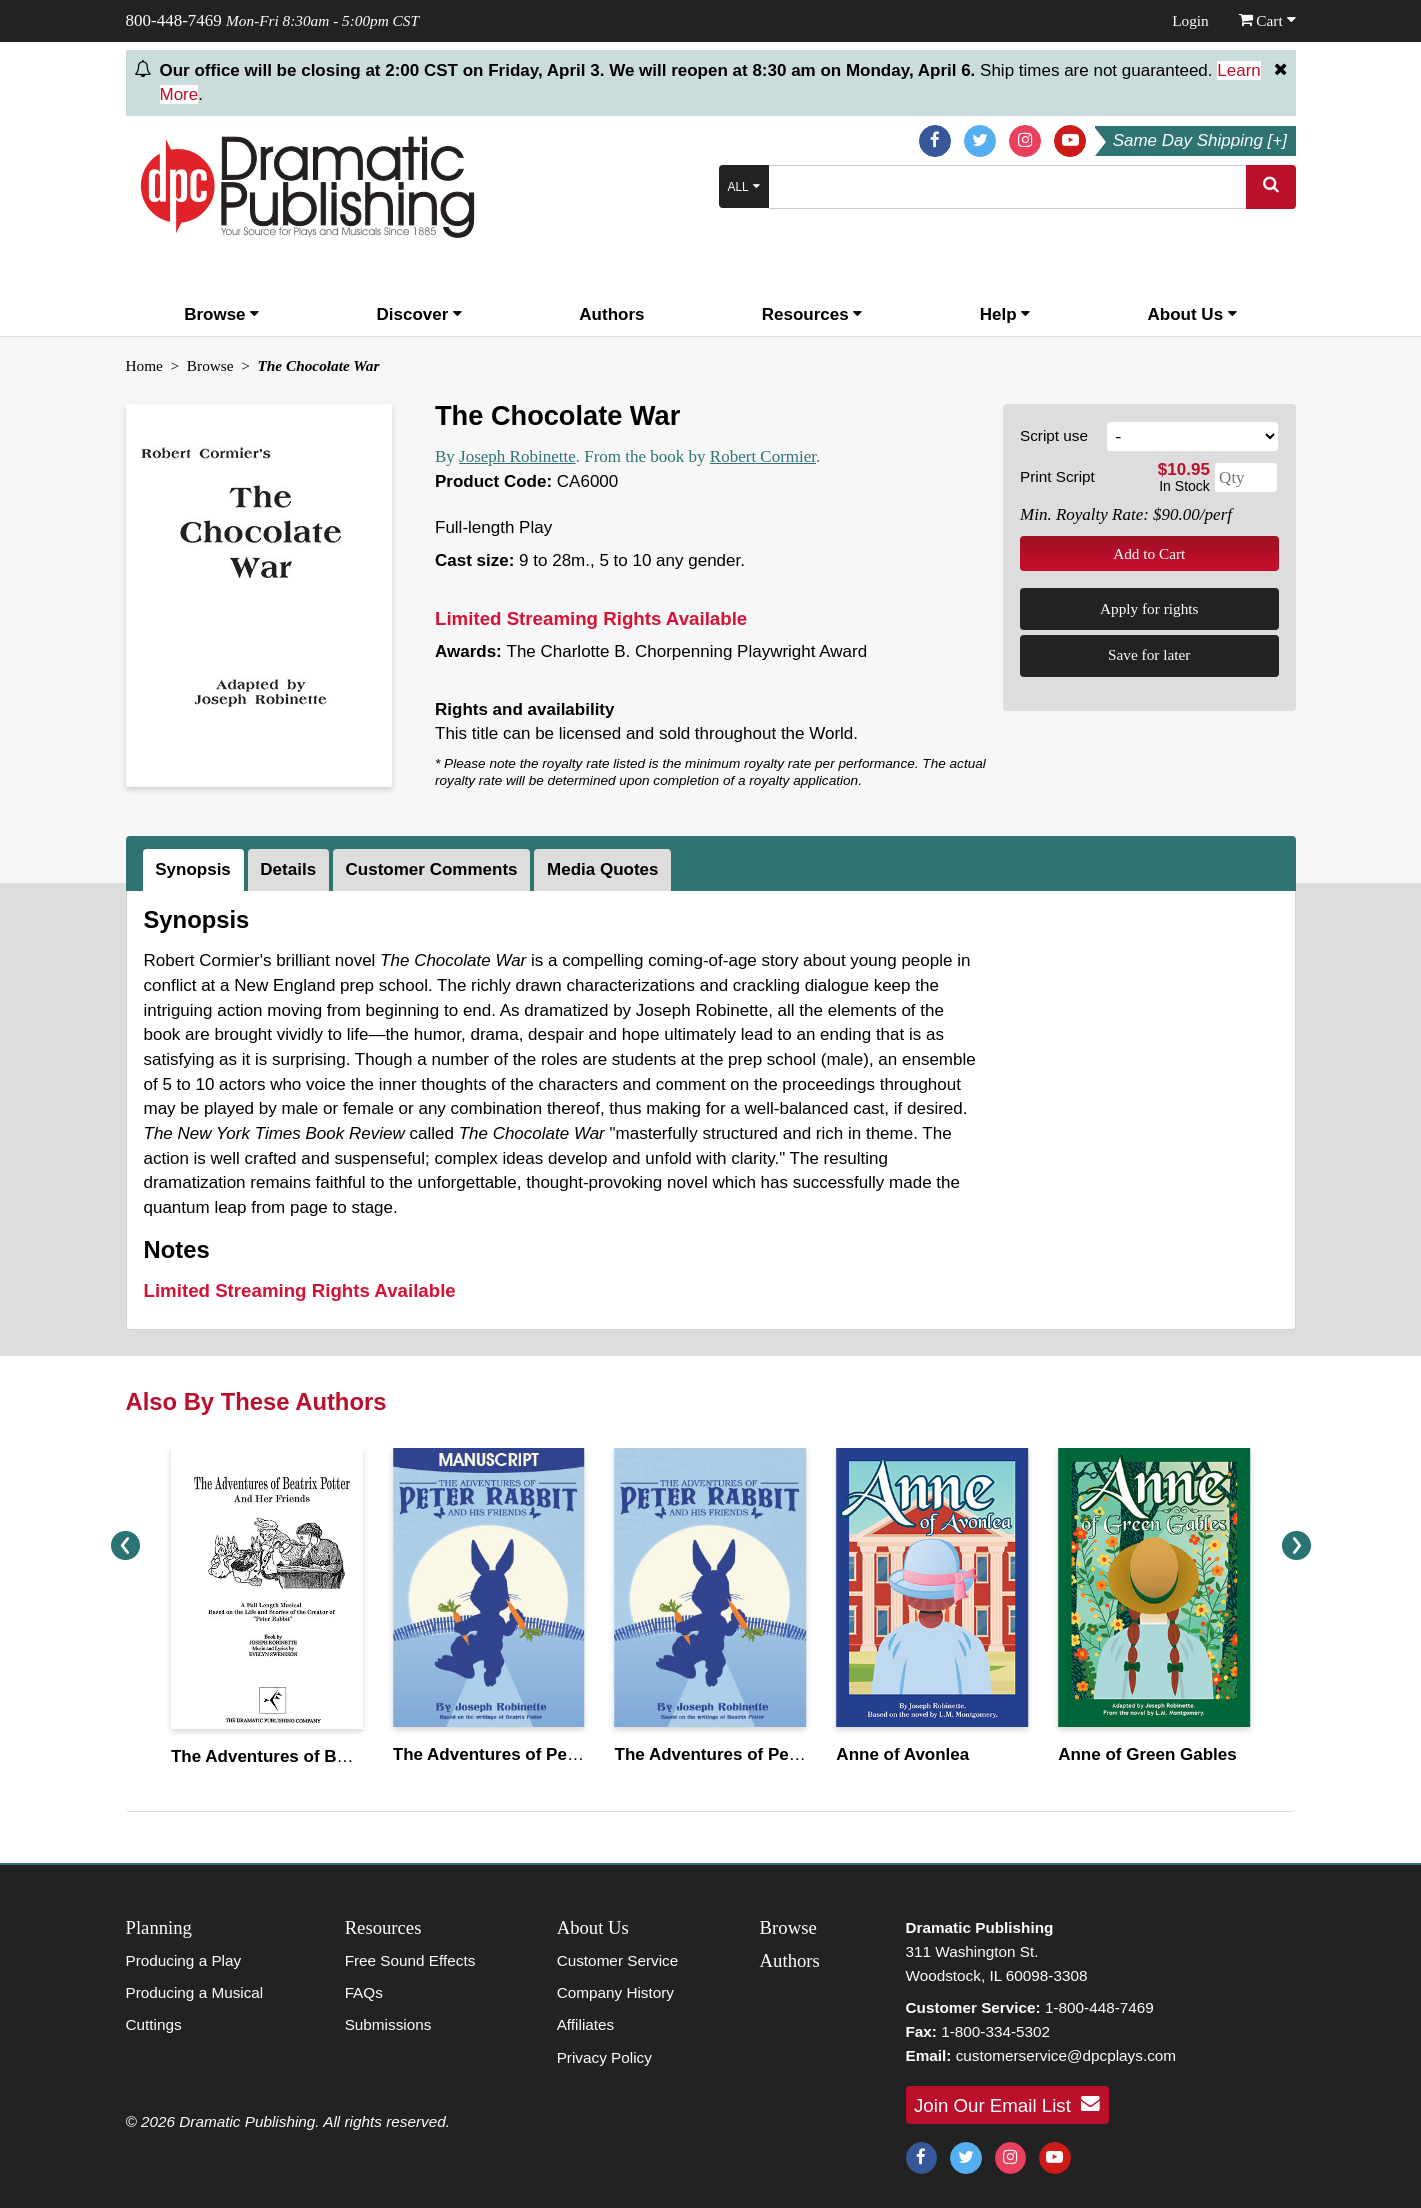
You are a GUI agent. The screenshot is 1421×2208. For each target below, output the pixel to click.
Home (144, 365)
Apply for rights (1149, 608)
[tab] (195, 870)
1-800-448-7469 (1099, 2007)
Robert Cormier (763, 456)
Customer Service (618, 1960)
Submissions (388, 2024)
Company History (615, 1992)
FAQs (364, 1992)
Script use (1054, 435)
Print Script (1057, 476)
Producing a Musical (195, 1992)
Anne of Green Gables (1147, 1754)
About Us (1192, 314)
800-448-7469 (174, 20)
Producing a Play (184, 1960)
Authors (611, 314)
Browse (221, 314)
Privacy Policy (604, 2057)
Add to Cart (1149, 553)
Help (1005, 314)
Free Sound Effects (410, 1960)
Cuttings (154, 2024)
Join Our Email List (1007, 2104)
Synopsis (193, 869)
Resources (812, 314)
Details (288, 869)
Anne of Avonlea (902, 1754)
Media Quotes (602, 869)
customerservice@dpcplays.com (1066, 2055)
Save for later (1149, 654)
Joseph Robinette (517, 456)
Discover (420, 314)
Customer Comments (432, 869)
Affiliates (586, 2024)
